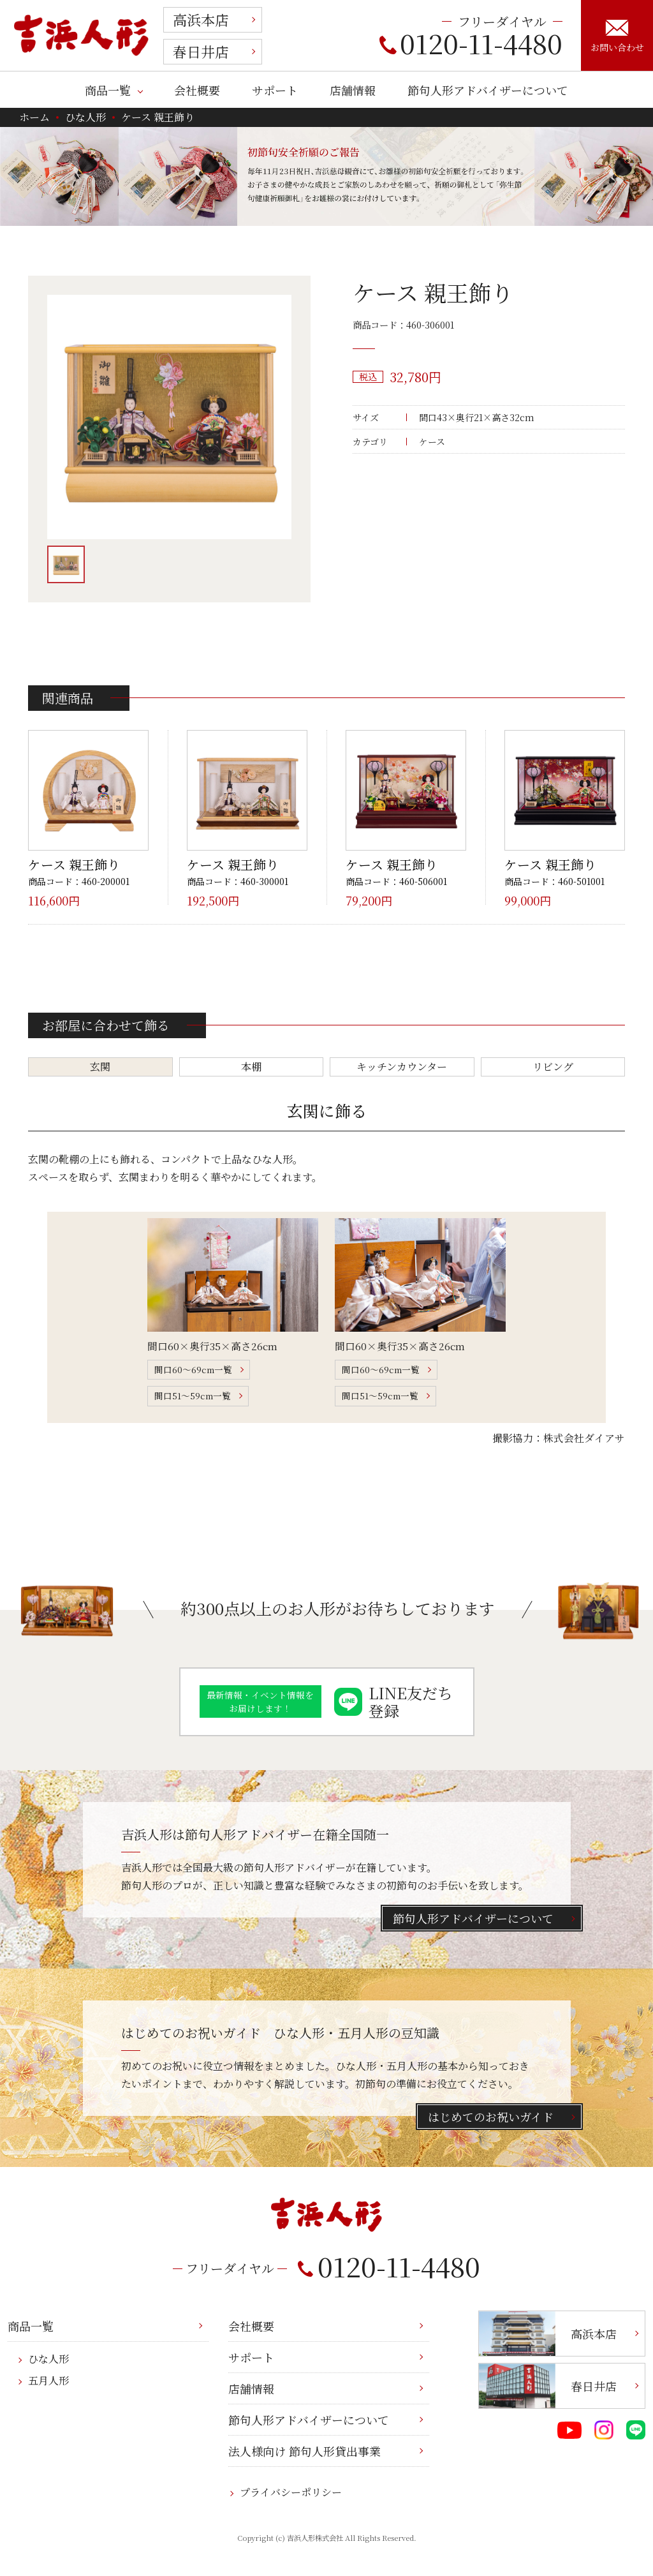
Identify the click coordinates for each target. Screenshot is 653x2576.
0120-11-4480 (470, 42)
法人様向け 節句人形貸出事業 (304, 2451)
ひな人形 (85, 117)
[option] (169, 417)
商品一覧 (108, 90)
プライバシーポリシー (291, 2492)
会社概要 (197, 90)
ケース (432, 441)
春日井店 (201, 51)
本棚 (251, 1066)
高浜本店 (201, 19)
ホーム (34, 117)
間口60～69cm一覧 (193, 1369)
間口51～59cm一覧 (192, 1395)
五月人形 (48, 2380)
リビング (552, 1066)
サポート (275, 90)
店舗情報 (353, 90)
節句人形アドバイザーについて (487, 90)
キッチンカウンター (401, 1066)
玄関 (100, 1066)
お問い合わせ (617, 36)
